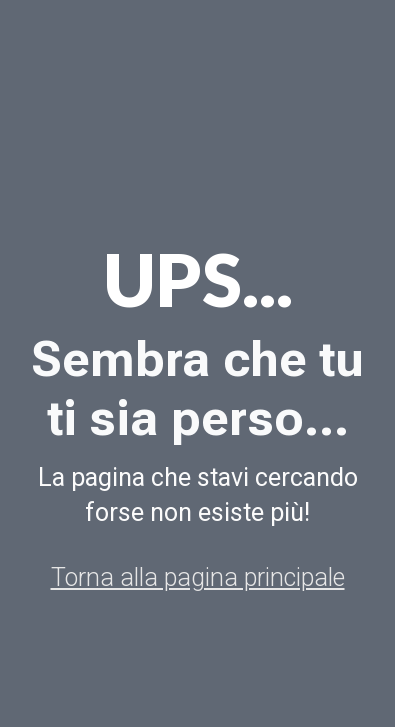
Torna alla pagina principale (198, 577)
